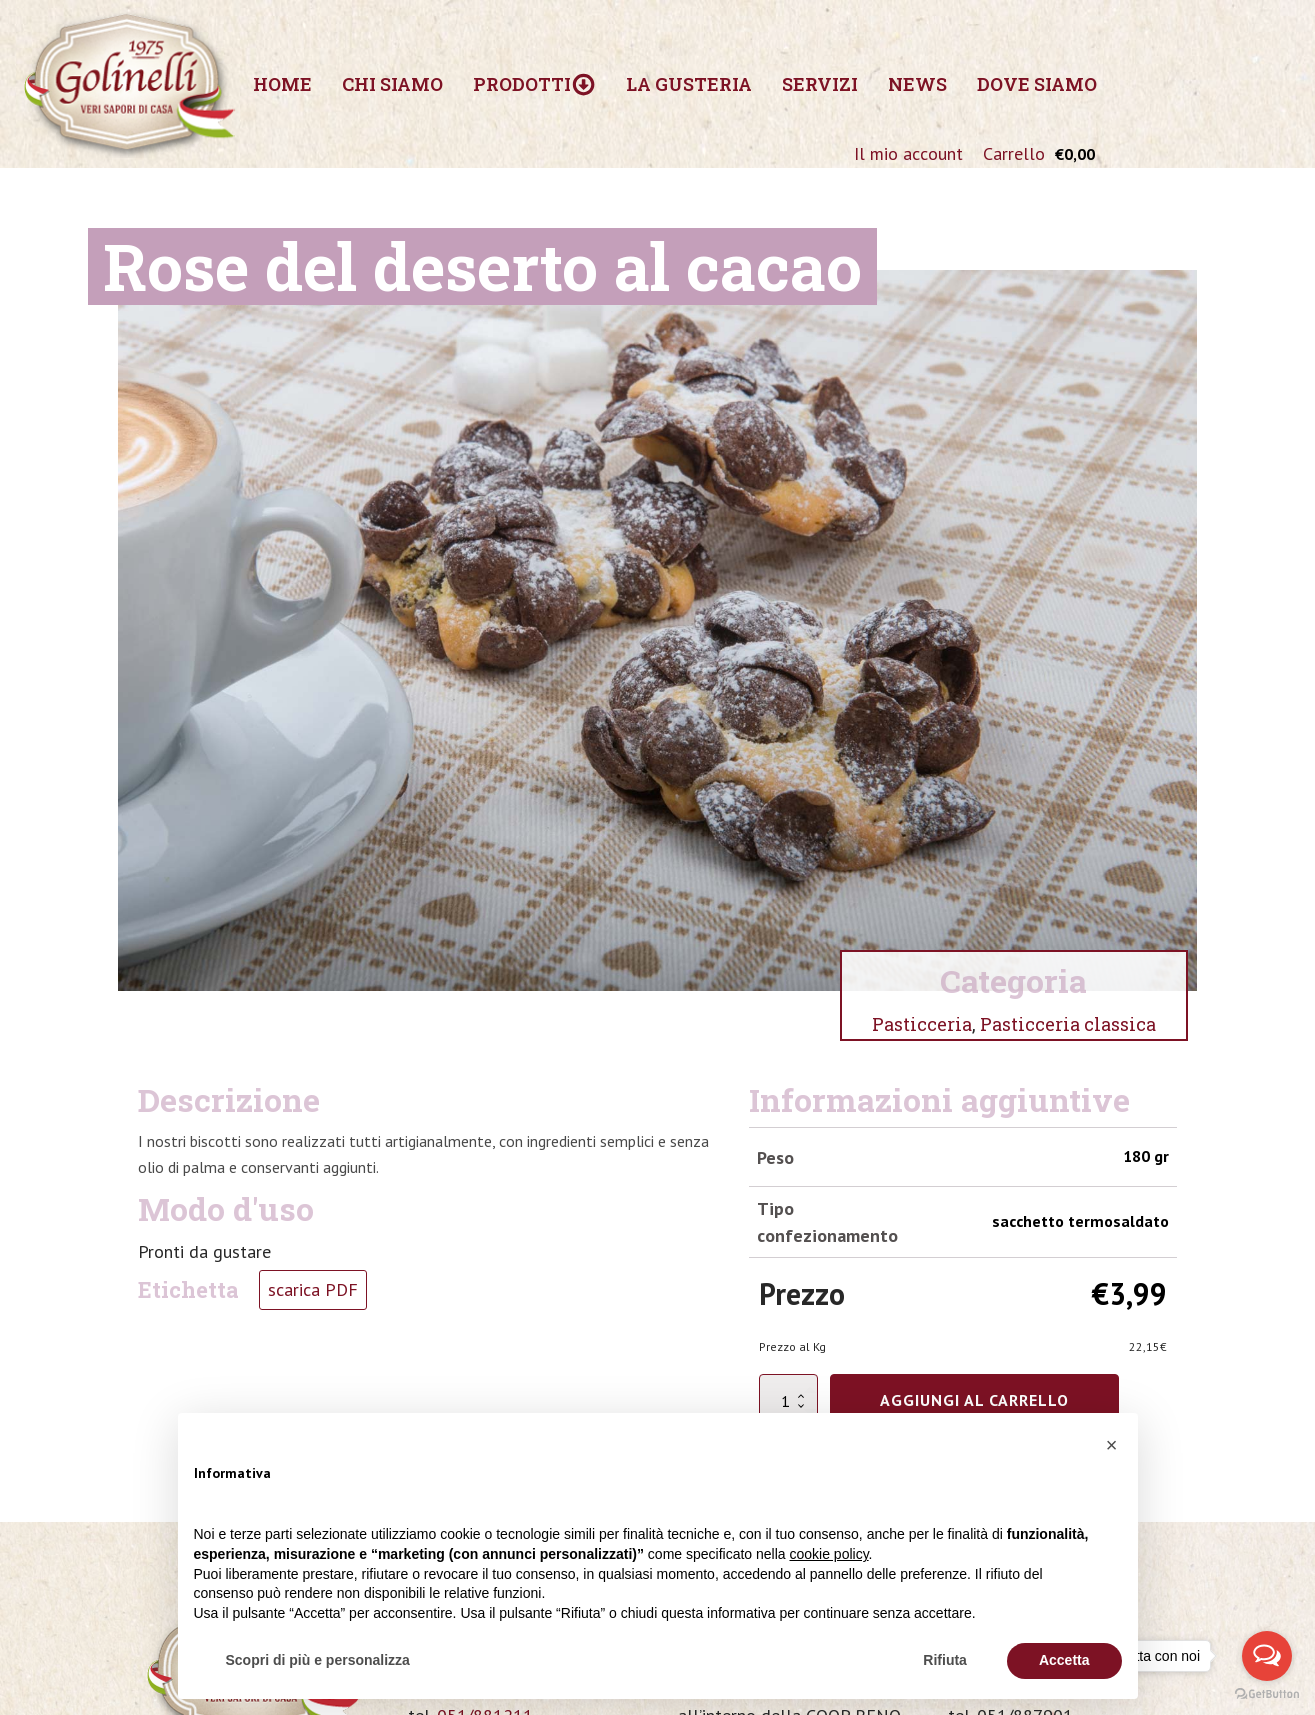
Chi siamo (392, 84)
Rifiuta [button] (945, 1660)
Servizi (820, 84)
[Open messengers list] (1267, 1656)
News (917, 84)
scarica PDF (313, 1289)
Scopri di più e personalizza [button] (318, 1660)
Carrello (1014, 153)
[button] (1112, 1445)
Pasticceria (922, 1024)
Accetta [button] (1064, 1660)
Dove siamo (1037, 84)
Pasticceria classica (1068, 1024)
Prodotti (534, 84)
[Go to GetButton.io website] (1267, 1694)
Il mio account (908, 153)
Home (282, 84)
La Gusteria (689, 84)
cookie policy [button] (828, 1554)
